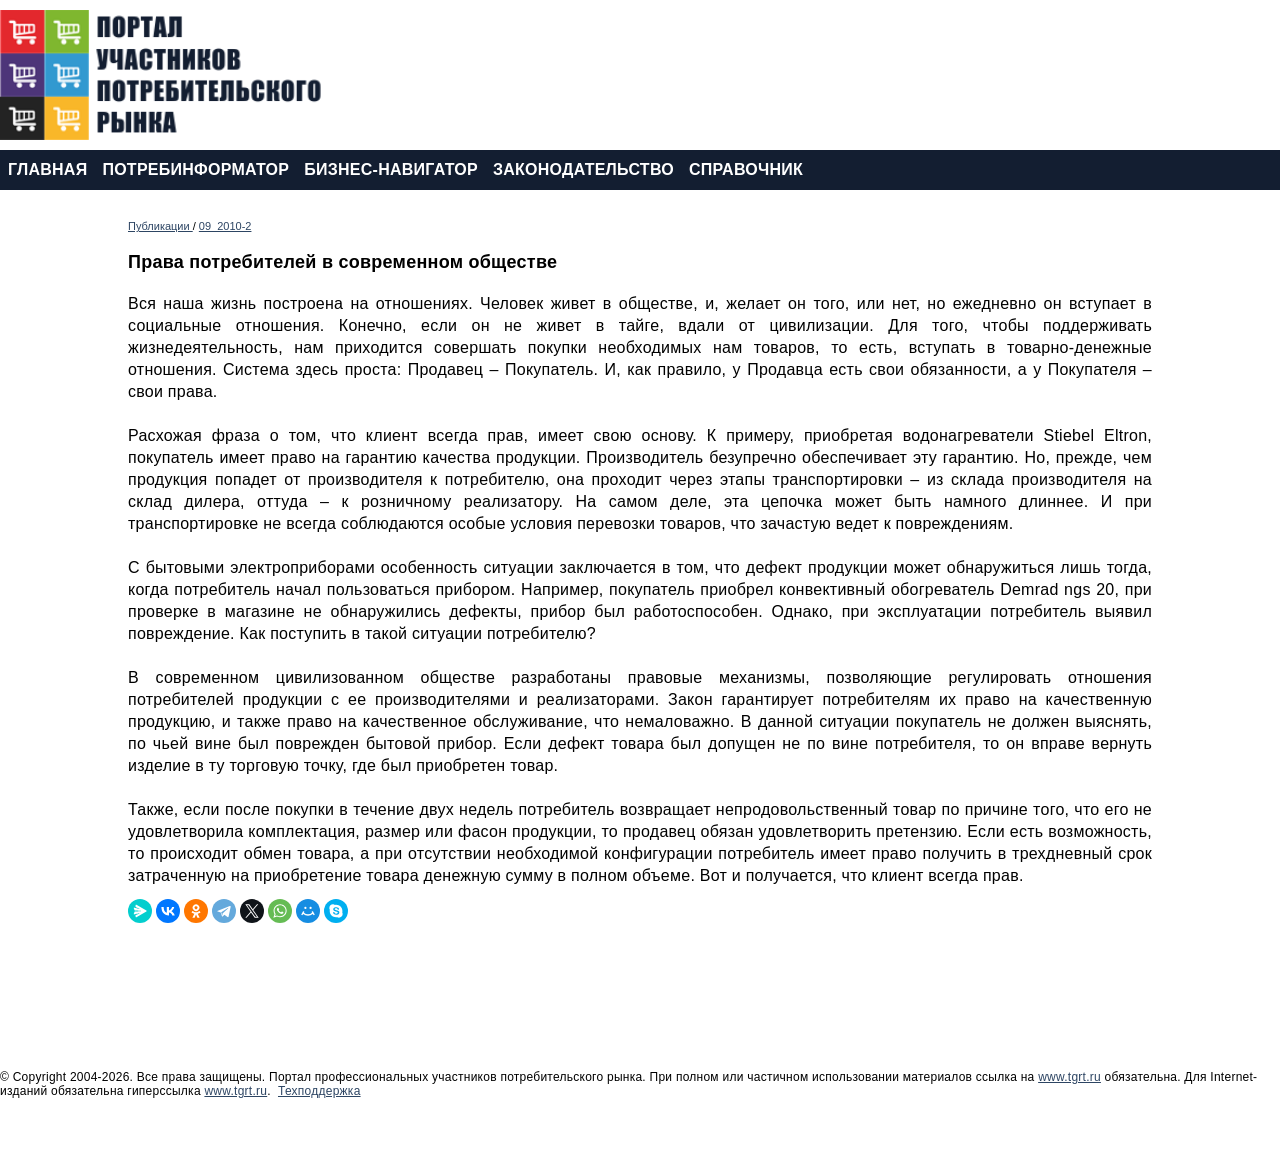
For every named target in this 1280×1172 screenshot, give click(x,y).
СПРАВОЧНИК (746, 169)
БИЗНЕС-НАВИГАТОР (391, 169)
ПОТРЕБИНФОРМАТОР (195, 169)
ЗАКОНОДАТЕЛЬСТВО (583, 169)
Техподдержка (319, 1091)
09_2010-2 (225, 226)
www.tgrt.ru (1069, 1077)
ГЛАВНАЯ (47, 169)
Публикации (160, 226)
